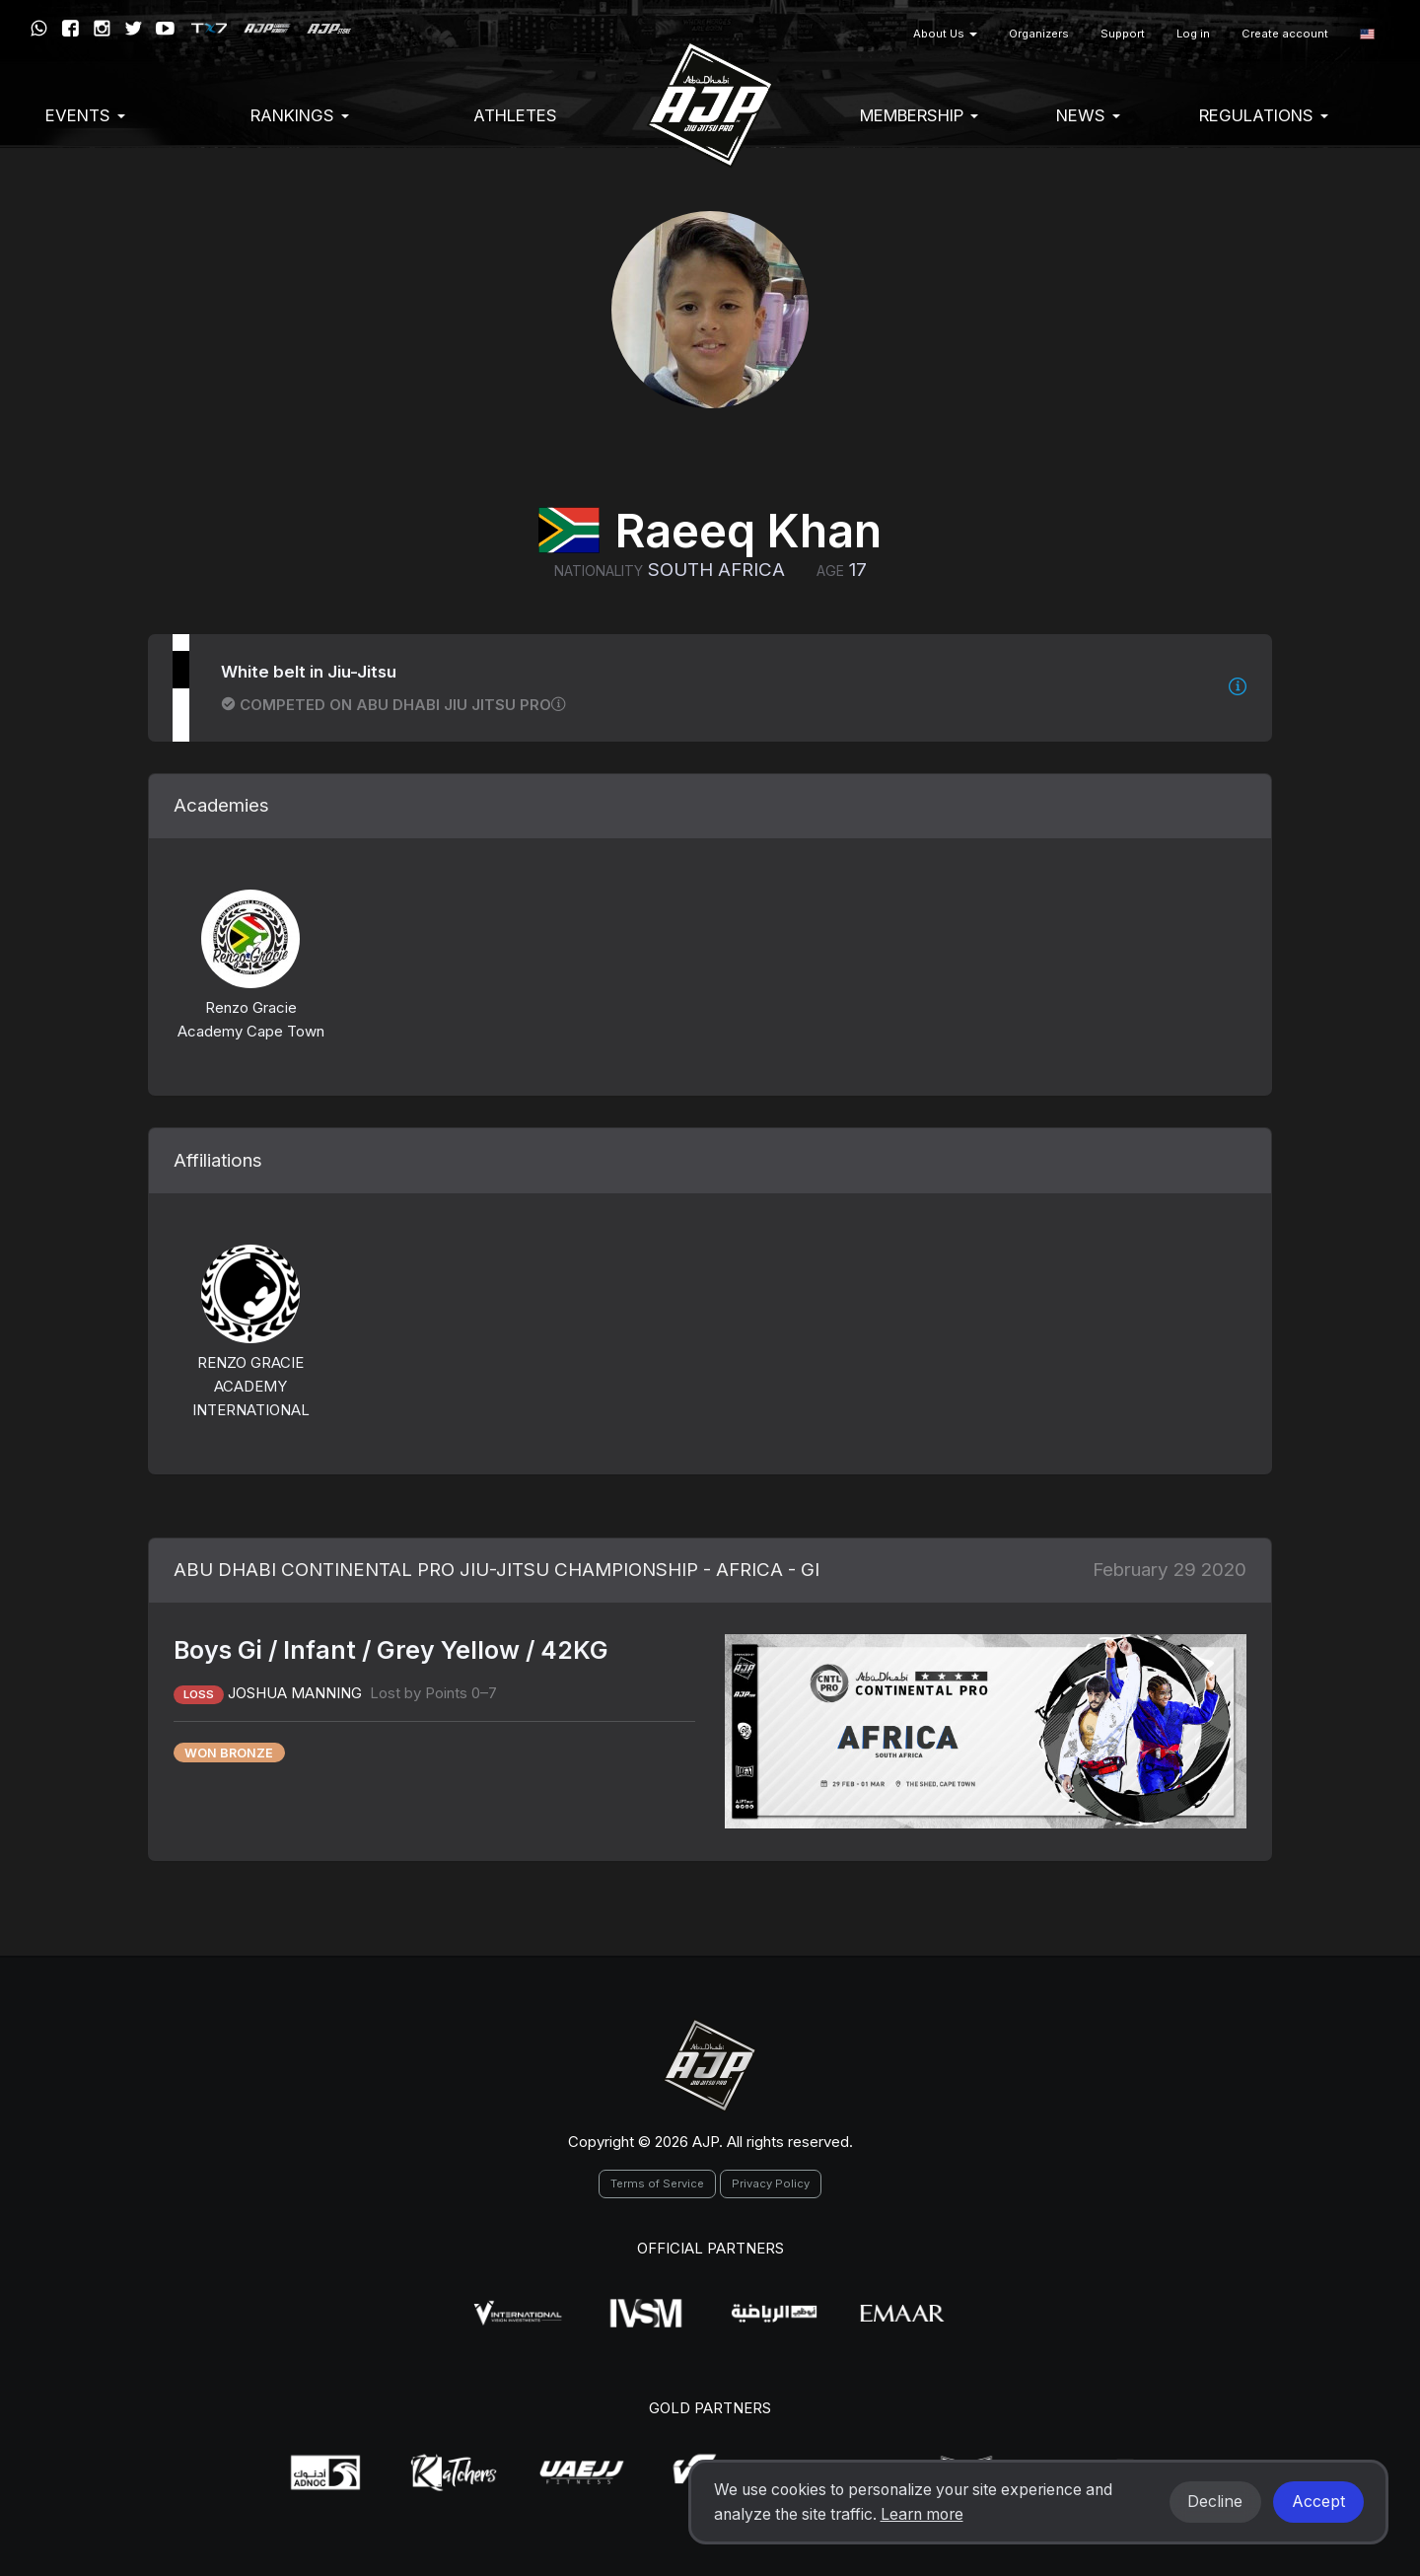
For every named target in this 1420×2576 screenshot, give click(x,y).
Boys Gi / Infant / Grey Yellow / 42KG (391, 1650)
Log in (1193, 33)
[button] (1367, 34)
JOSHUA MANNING (297, 1692)
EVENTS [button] (85, 115)
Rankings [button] (299, 115)
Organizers (1039, 33)
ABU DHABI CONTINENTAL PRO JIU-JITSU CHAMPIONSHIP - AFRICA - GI (496, 1569)
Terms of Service (657, 2183)
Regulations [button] (1263, 115)
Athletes (515, 115)
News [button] (1088, 115)
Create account (1285, 33)
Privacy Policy (771, 2183)
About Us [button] (945, 33)
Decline (1214, 2501)
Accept (1318, 2501)
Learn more (922, 2514)
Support (1122, 33)
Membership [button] (919, 115)
